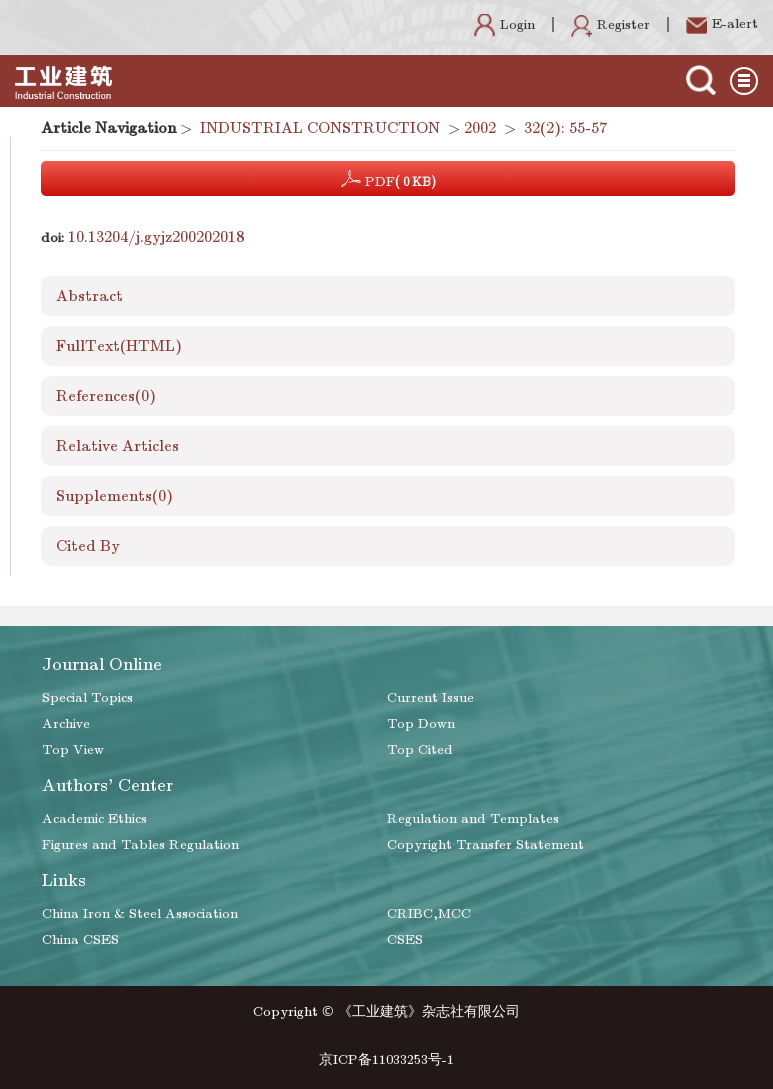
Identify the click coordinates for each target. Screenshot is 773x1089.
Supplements (114, 496)
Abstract (89, 296)
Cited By (88, 546)
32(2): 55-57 (565, 128)
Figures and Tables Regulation (140, 844)
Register (610, 24)
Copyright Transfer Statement (485, 844)
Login (504, 24)
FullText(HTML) (119, 346)
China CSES (80, 939)
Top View (73, 749)
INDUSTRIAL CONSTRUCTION (320, 128)
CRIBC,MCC (429, 913)
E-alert (722, 23)
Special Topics (87, 697)
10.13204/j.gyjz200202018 (156, 237)
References (106, 396)
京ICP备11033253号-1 (386, 1059)
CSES (405, 939)
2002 (480, 128)
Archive (66, 723)
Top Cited (420, 749)
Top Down (421, 723)
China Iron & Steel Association (140, 913)
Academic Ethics (94, 818)
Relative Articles (117, 446)
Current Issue (430, 697)
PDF (388, 179)
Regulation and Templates (473, 818)
